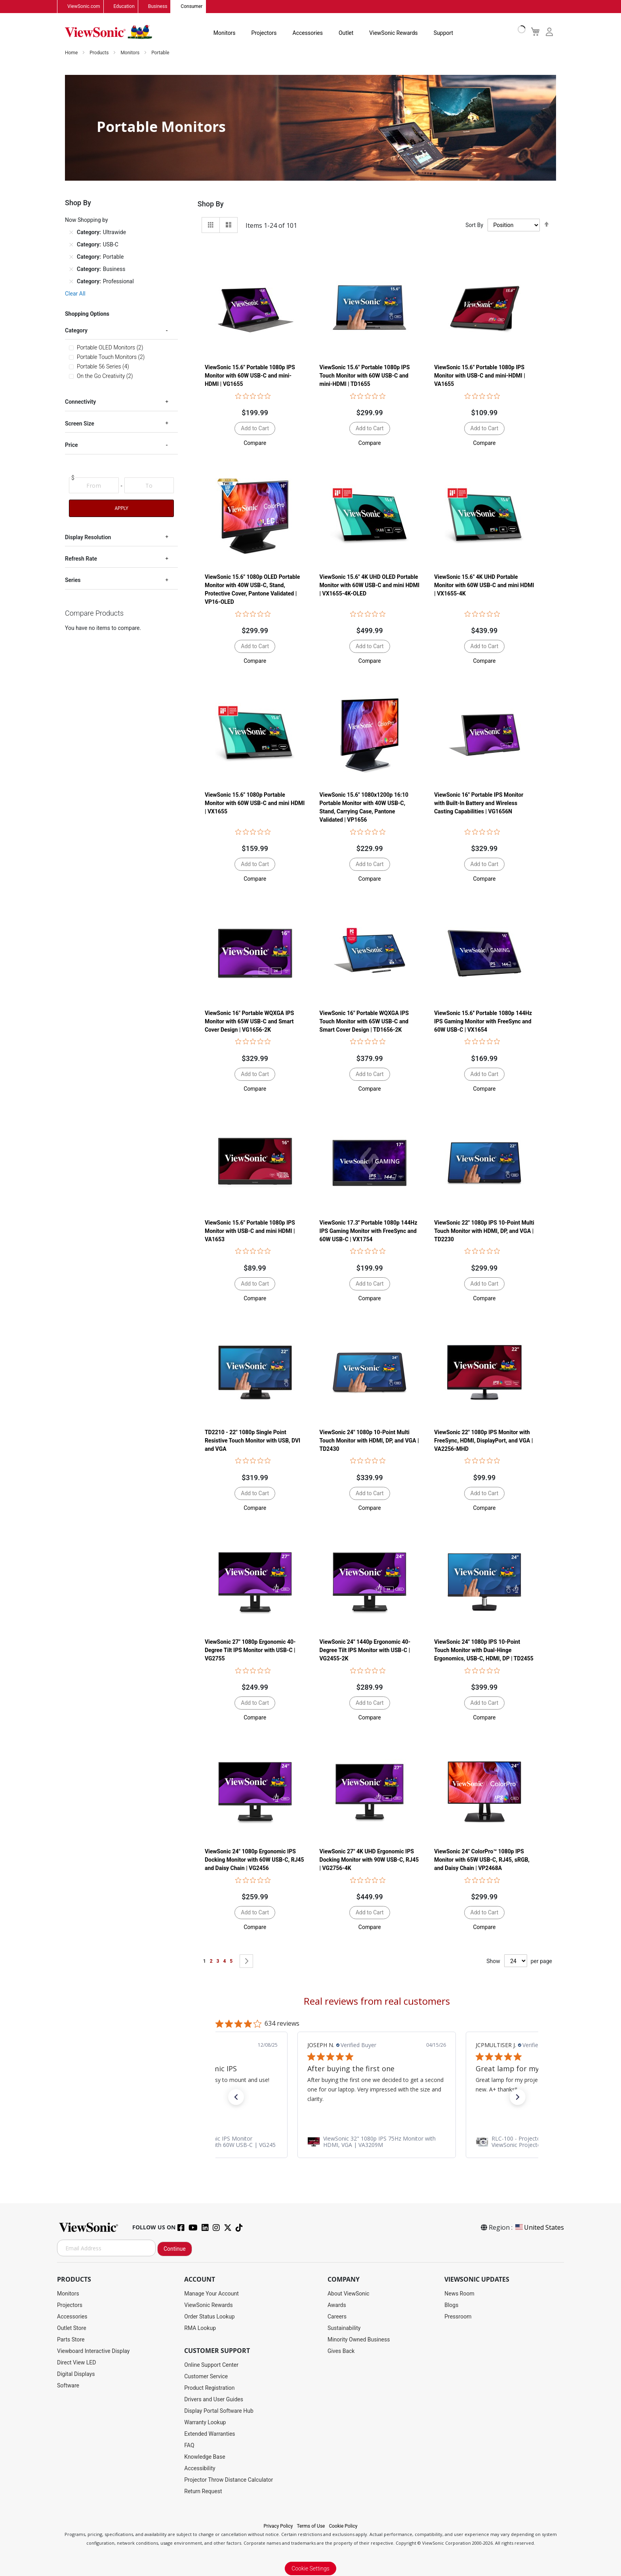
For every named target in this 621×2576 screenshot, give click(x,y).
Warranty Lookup (205, 2423)
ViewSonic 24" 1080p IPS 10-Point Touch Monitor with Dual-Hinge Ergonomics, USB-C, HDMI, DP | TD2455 (483, 1650)
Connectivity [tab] (80, 402)
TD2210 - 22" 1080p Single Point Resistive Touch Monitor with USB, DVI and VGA (252, 1440)
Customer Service (206, 2377)
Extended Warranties (209, 2434)
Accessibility (199, 2468)
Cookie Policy (343, 2526)
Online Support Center (211, 2365)
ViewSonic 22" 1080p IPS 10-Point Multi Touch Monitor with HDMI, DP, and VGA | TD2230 (484, 1231)
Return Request (203, 2491)
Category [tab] (76, 331)
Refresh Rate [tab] (81, 559)
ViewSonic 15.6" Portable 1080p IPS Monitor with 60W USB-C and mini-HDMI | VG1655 (250, 375)
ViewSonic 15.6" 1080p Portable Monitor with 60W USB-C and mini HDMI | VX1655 (255, 803)
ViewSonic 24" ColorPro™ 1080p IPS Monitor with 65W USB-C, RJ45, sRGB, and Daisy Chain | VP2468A (482, 1860)
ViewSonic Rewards (393, 33)
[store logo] (108, 32)
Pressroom (457, 2317)
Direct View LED (76, 2363)
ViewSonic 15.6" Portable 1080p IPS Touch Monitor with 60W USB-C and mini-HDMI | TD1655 (365, 375)
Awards (337, 2305)
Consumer (191, 7)
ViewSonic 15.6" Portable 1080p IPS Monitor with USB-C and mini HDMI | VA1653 (250, 1231)
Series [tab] (72, 580)
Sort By (474, 225)
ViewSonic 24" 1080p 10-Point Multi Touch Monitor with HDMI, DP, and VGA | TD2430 (369, 1440)
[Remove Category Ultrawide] (71, 232)
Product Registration (209, 2388)
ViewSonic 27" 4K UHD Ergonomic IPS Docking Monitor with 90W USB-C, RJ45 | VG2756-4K (369, 1860)
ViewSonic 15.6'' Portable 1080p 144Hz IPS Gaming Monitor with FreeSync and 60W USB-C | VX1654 (483, 1021)
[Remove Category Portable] (71, 257)
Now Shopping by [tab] (86, 220)
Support (443, 33)
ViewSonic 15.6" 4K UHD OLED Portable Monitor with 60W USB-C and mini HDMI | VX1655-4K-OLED (369, 585)
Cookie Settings (310, 2569)
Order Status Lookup (209, 2317)
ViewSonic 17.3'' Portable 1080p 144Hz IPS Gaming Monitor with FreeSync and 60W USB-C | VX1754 (368, 1231)
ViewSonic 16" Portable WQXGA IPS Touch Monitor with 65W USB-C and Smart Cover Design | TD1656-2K (364, 1021)
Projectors (264, 33)
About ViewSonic (349, 2294)
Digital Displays (76, 2374)
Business (158, 7)
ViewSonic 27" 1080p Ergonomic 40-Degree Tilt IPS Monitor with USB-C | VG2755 (250, 1650)
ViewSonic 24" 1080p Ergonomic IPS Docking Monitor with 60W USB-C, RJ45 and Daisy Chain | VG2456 (254, 1860)
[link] (376, 2142)
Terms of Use (311, 2526)
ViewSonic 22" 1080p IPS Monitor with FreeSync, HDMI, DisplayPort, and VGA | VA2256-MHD (483, 1440)
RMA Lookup (200, 2328)
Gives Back (341, 2351)
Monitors (224, 33)
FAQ (189, 2445)
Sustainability (344, 2328)
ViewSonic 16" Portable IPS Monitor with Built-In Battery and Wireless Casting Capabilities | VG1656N (478, 803)
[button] (255, 443)
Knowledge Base (204, 2457)
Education (124, 7)
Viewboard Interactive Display (93, 2351)
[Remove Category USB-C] (71, 244)
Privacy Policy (278, 2526)
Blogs (451, 2305)
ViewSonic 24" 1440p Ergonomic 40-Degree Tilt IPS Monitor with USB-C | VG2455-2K (365, 1650)
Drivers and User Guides (213, 2400)
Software (68, 2386)
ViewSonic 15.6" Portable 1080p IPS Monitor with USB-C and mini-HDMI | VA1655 (479, 375)
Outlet (346, 33)
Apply (121, 508)
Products (100, 53)
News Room (459, 2294)
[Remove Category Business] (71, 269)
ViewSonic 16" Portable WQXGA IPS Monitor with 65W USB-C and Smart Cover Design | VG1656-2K (249, 1021)
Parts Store (71, 2340)
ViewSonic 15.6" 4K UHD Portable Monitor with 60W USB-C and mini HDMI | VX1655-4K (484, 585)
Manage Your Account (211, 2294)
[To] (149, 486)
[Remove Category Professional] (71, 281)
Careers (337, 2317)
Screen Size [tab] (79, 424)
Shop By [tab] (211, 204)
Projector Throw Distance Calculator (228, 2480)
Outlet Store (71, 2328)
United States (539, 2227)
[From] (94, 486)
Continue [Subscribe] (175, 2249)
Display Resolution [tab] (88, 537)
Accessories (308, 33)
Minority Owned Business (359, 2340)
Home (72, 53)
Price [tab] (71, 445)
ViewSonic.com (83, 7)
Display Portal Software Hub (218, 2411)
